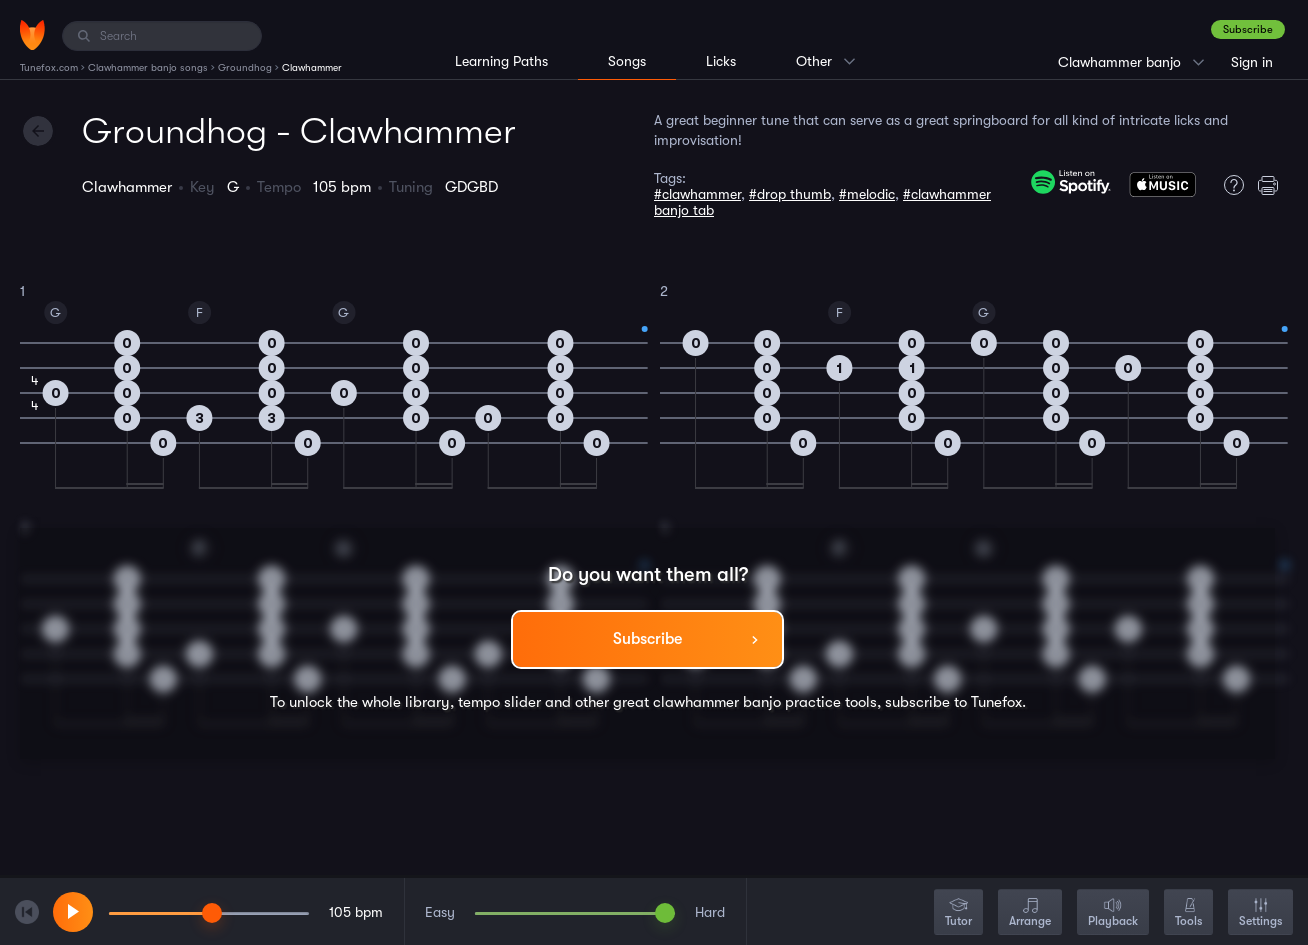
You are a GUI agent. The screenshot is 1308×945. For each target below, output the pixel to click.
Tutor (958, 913)
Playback (1113, 913)
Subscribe (1248, 29)
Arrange (1030, 913)
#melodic (867, 194)
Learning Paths (501, 61)
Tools (1188, 913)
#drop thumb (790, 194)
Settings (1260, 913)
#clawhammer (697, 194)
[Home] (32, 35)
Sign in (1252, 62)
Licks (721, 61)
